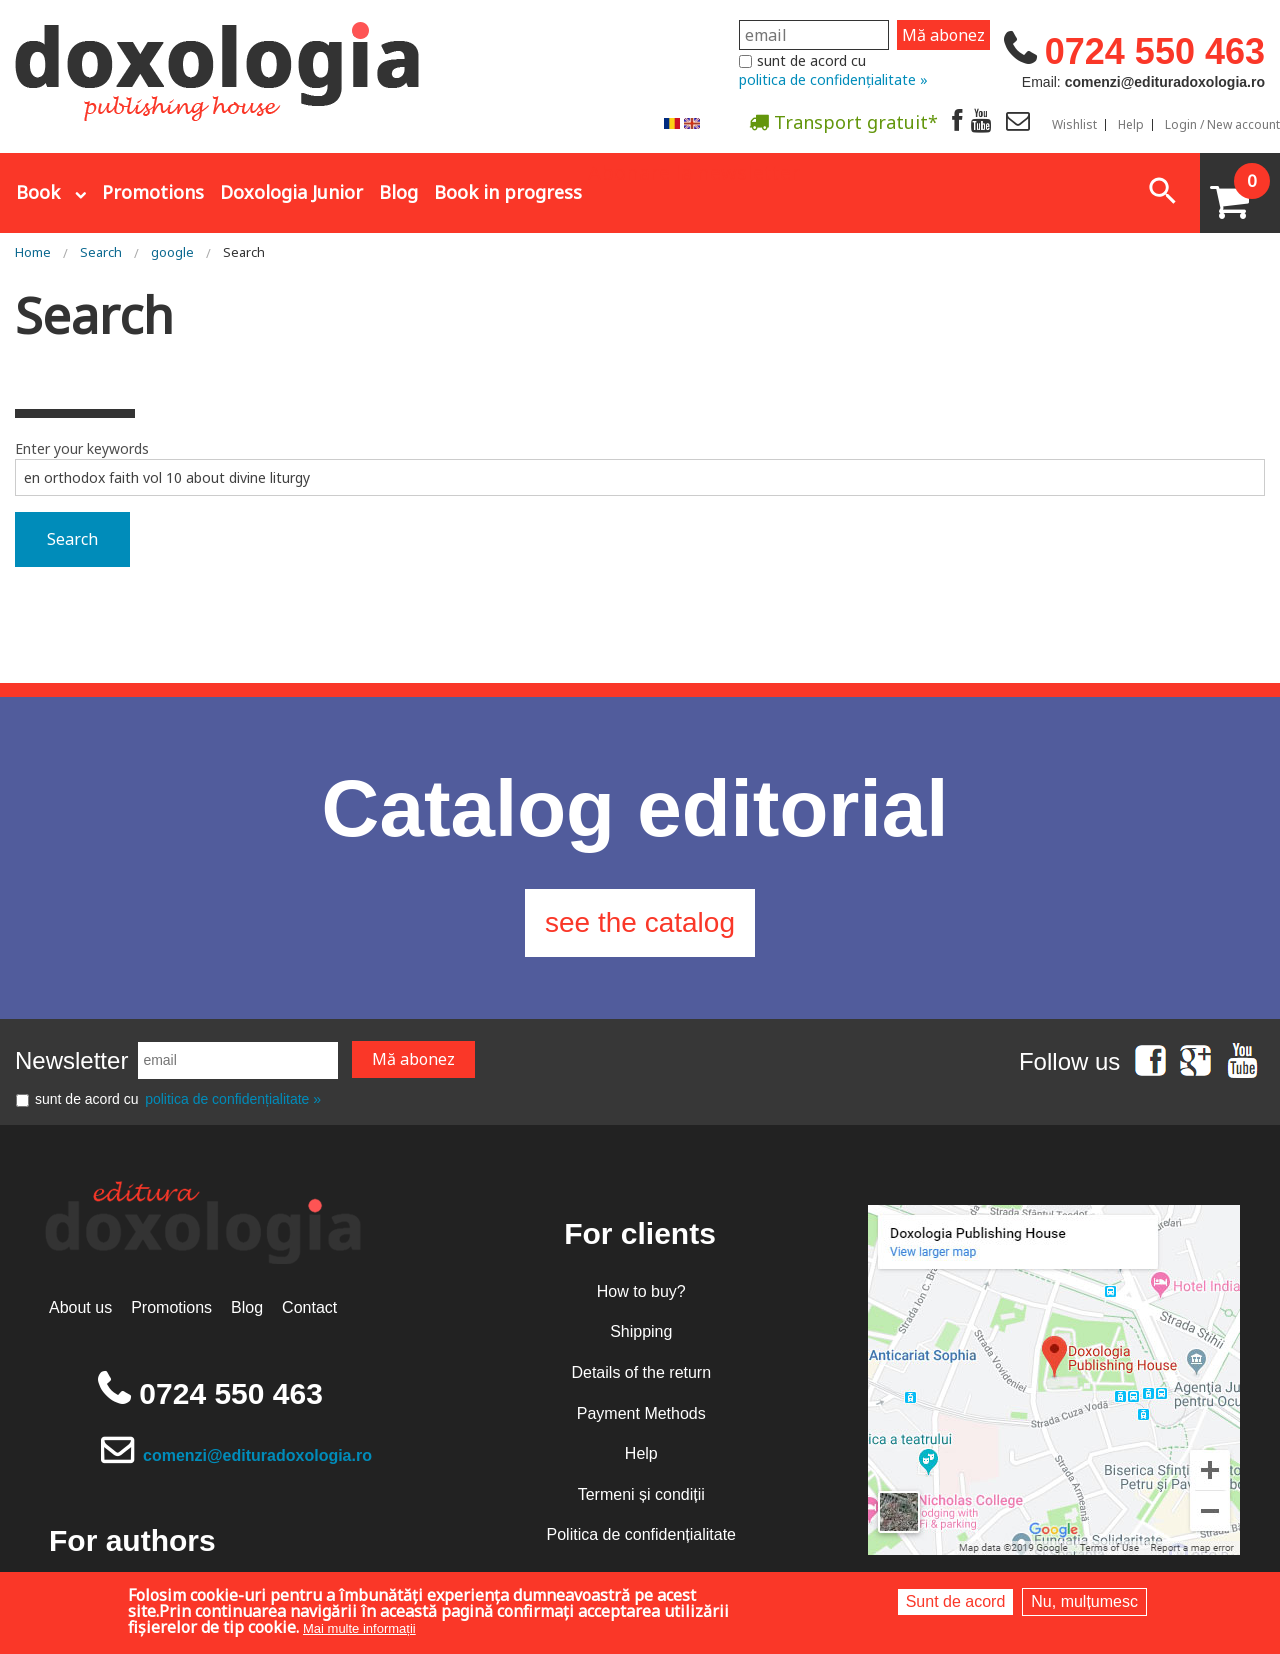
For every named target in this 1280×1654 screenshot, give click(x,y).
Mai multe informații (359, 1628)
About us (80, 1307)
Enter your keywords (82, 448)
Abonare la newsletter (694, 171)
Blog (398, 192)
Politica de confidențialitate (641, 1534)
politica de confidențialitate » (833, 79)
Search (101, 252)
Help (1131, 125)
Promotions (153, 192)
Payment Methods (641, 1413)
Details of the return (641, 1372)
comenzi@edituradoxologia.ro (257, 1455)
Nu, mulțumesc (1084, 1601)
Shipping (641, 1331)
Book (38, 192)
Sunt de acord (956, 1601)
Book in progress (508, 192)
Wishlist (1074, 125)
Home (33, 252)
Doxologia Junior (291, 192)
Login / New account (1222, 125)
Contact (309, 1307)
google (172, 252)
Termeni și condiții (641, 1494)
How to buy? (641, 1291)
